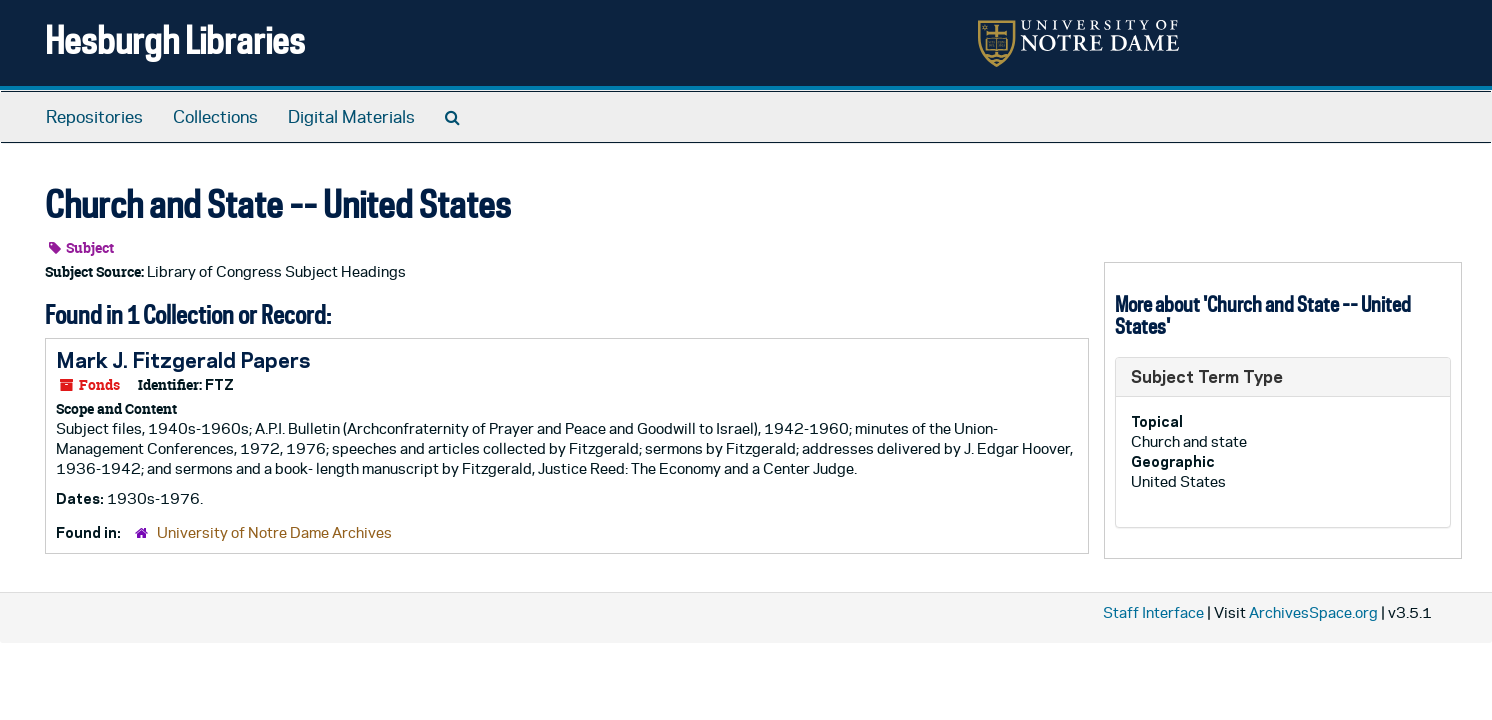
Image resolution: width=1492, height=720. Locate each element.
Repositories (94, 117)
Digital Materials (351, 117)
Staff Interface (1153, 612)
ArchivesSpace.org (1313, 612)
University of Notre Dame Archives (274, 532)
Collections (215, 117)
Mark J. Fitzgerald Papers (183, 360)
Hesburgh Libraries (175, 39)
